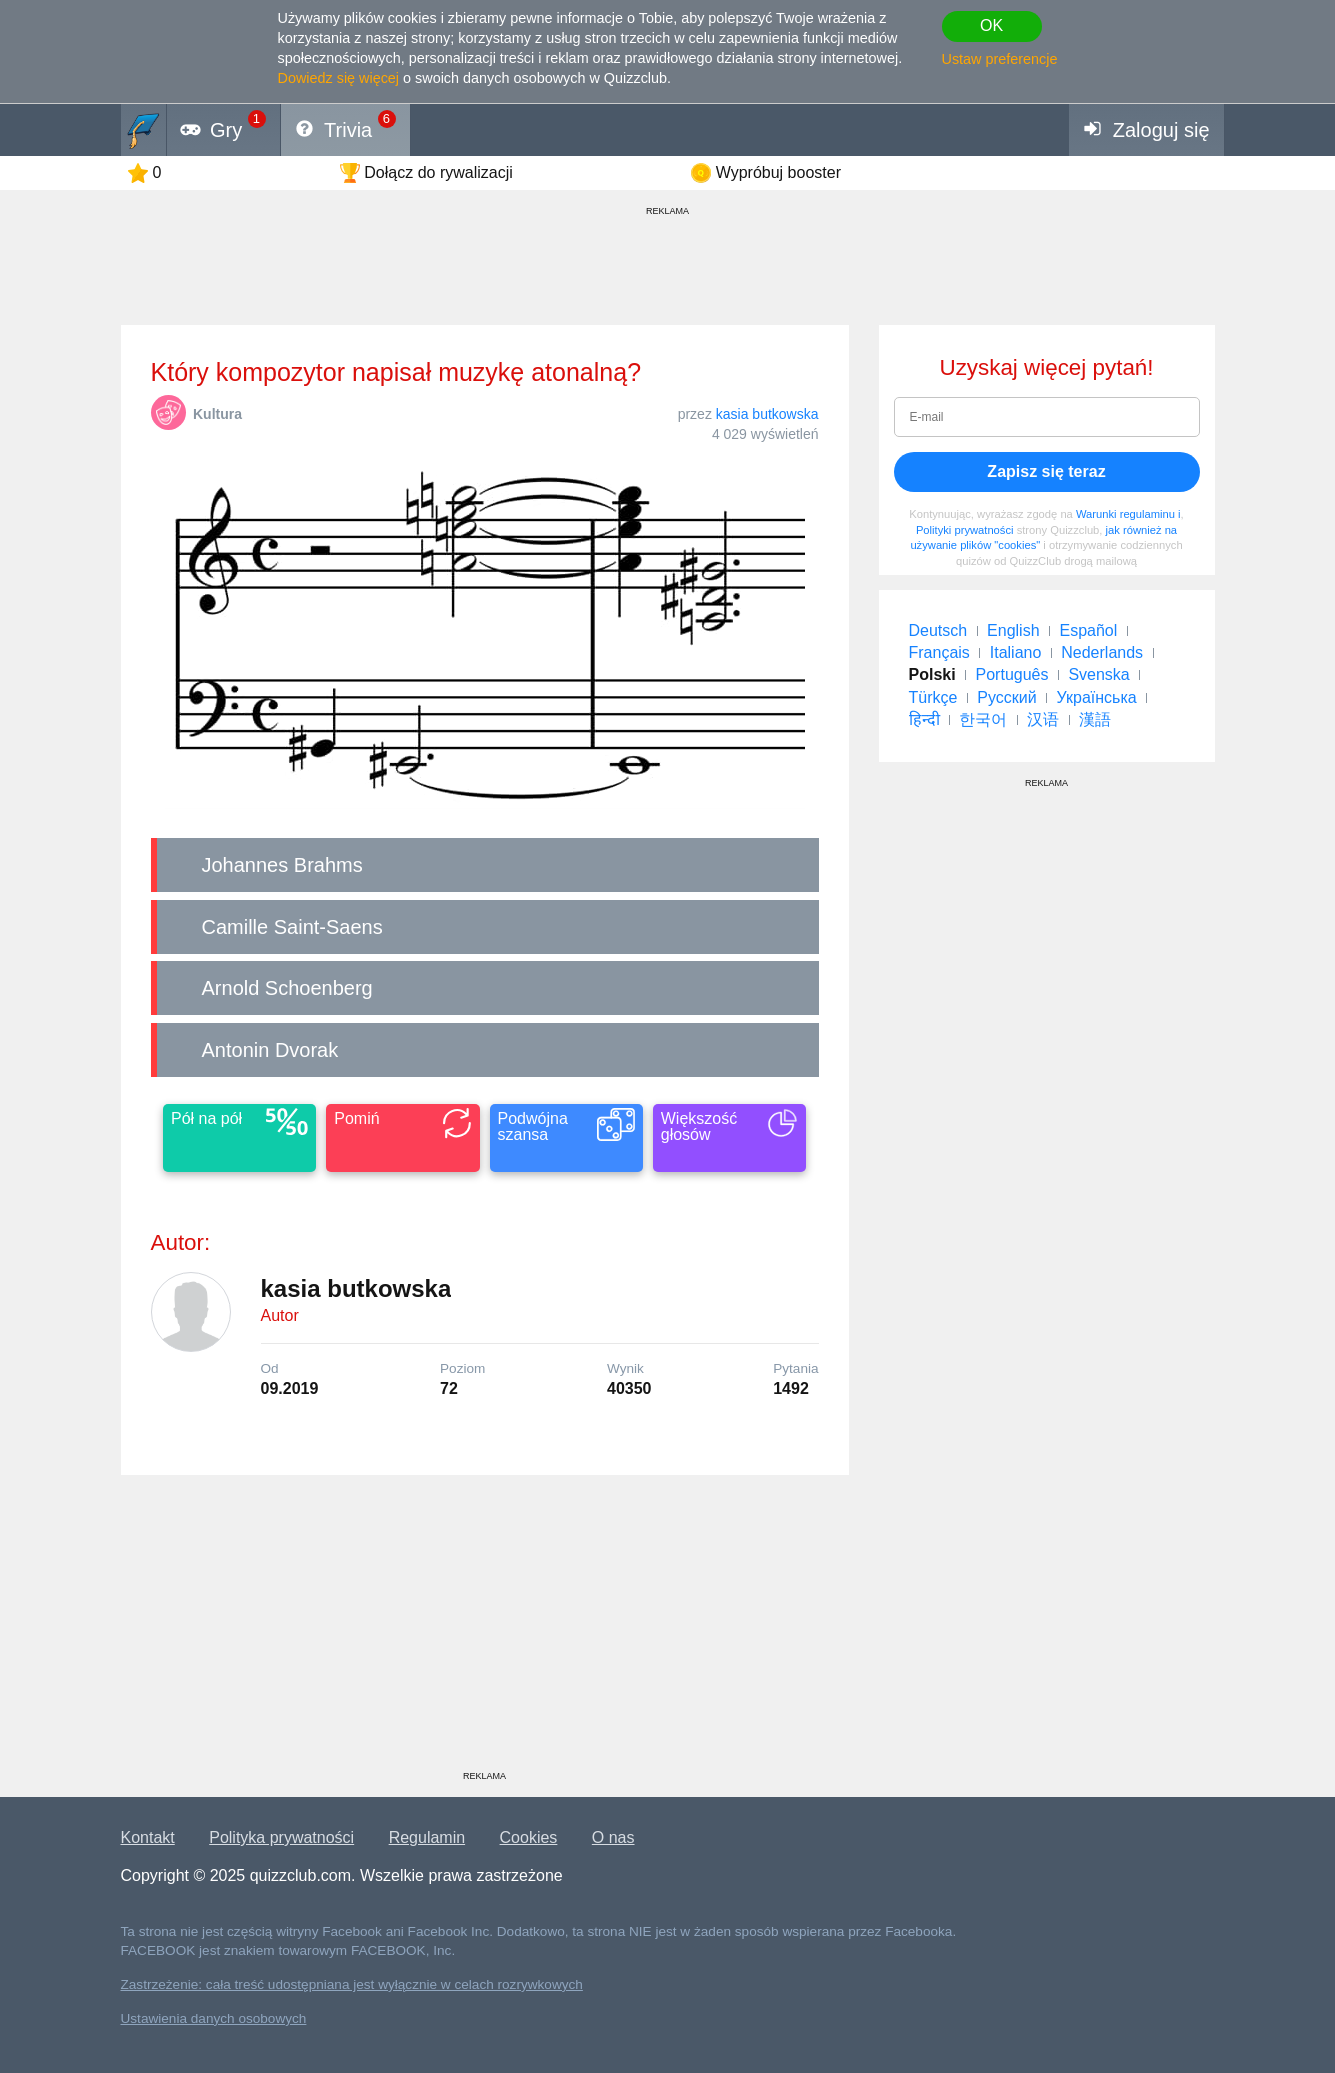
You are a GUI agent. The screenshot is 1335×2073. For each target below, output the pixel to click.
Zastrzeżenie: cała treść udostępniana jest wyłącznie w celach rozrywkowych (352, 1984)
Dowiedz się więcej (339, 78)
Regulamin (427, 1837)
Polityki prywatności (965, 530)
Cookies (529, 1837)
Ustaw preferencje (1000, 59)
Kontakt (148, 1837)
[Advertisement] (485, 1630)
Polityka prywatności (281, 1837)
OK (991, 25)
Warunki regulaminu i (1128, 514)
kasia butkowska (767, 414)
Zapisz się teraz (1046, 471)
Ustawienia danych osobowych (214, 2018)
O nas (613, 1837)
